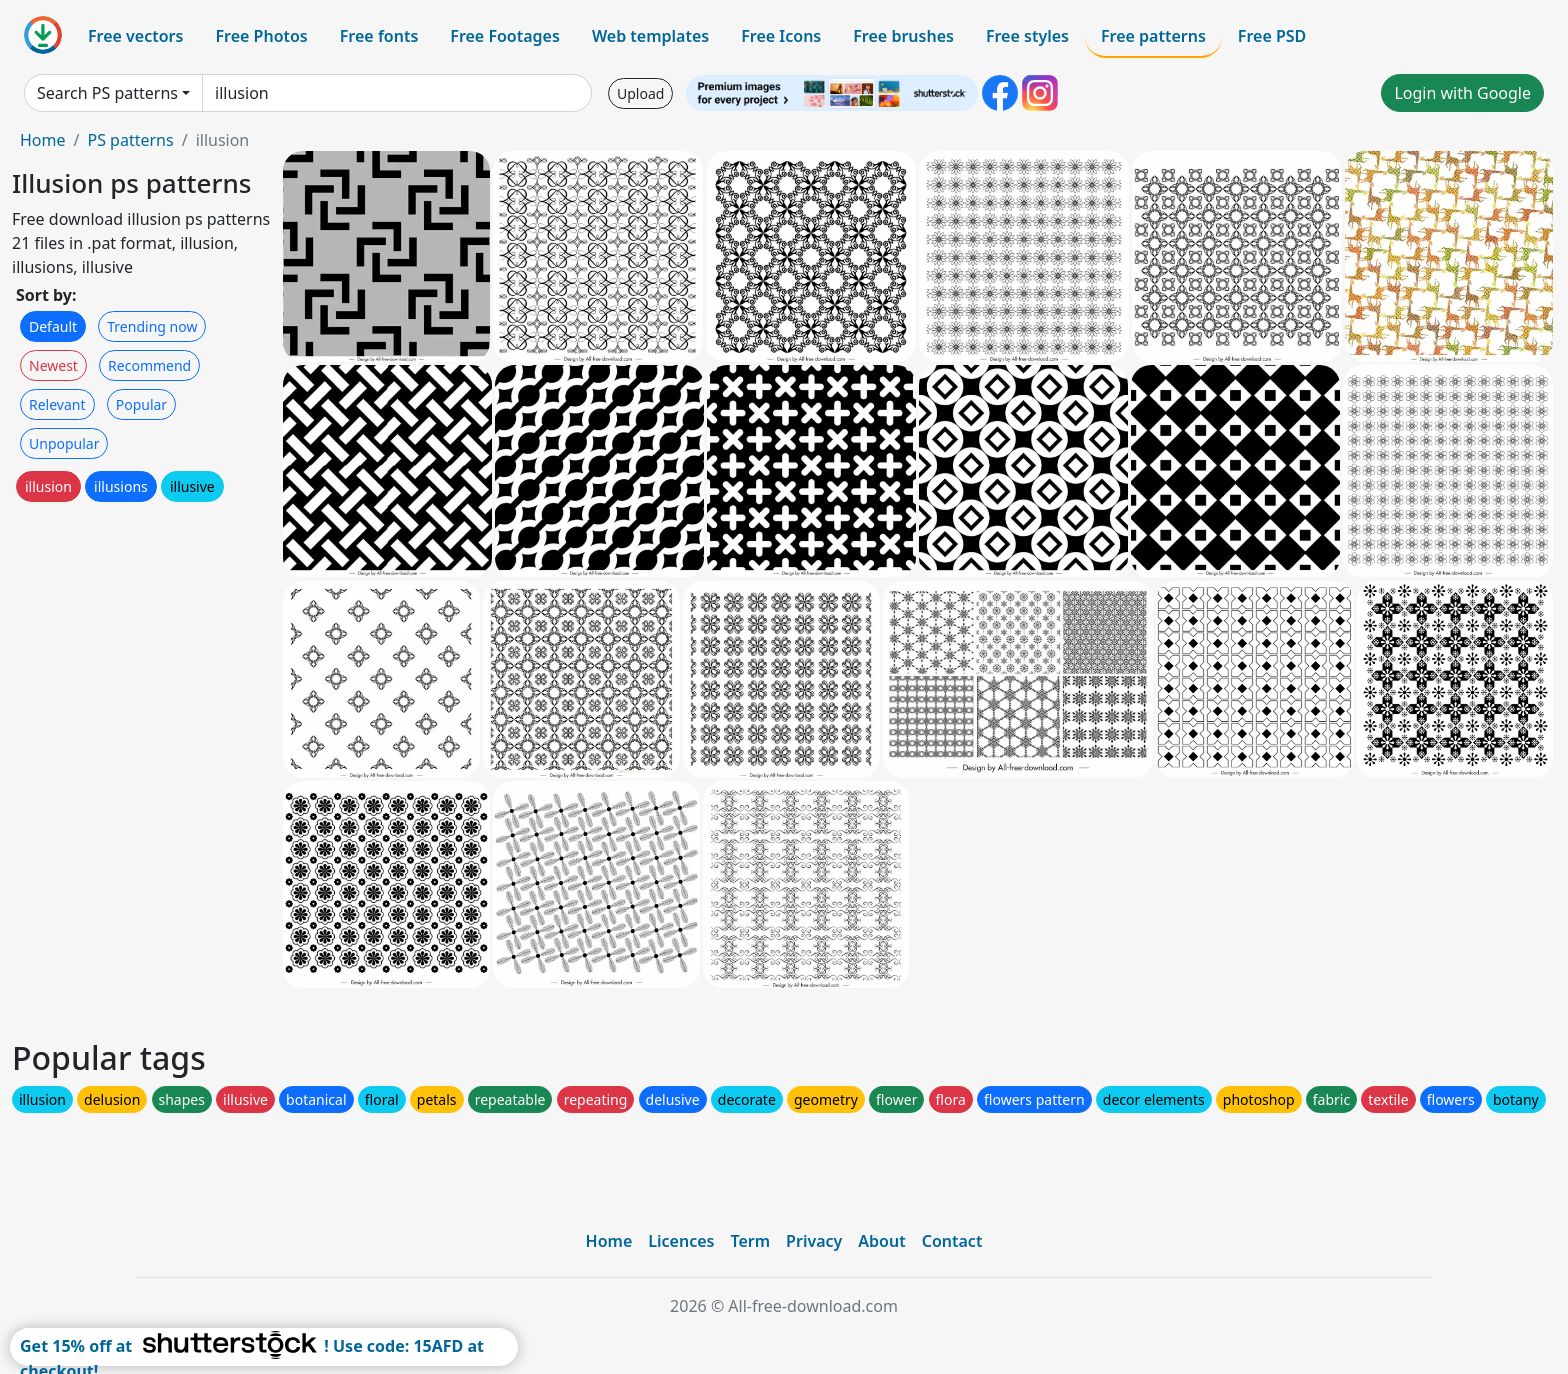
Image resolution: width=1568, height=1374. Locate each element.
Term (750, 1241)
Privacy (814, 1241)
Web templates (650, 36)
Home (43, 140)
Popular (141, 404)
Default (53, 326)
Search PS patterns (107, 93)
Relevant (57, 404)
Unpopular (64, 443)
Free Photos (261, 36)
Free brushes (903, 36)
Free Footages (505, 36)
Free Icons (781, 36)
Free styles (1027, 36)
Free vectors (135, 36)
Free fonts (379, 36)
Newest (53, 365)
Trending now (152, 326)
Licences (681, 1241)
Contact (952, 1241)
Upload (640, 93)
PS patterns (130, 140)
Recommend (149, 365)
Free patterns (1153, 36)
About (881, 1241)
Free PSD (1272, 36)
